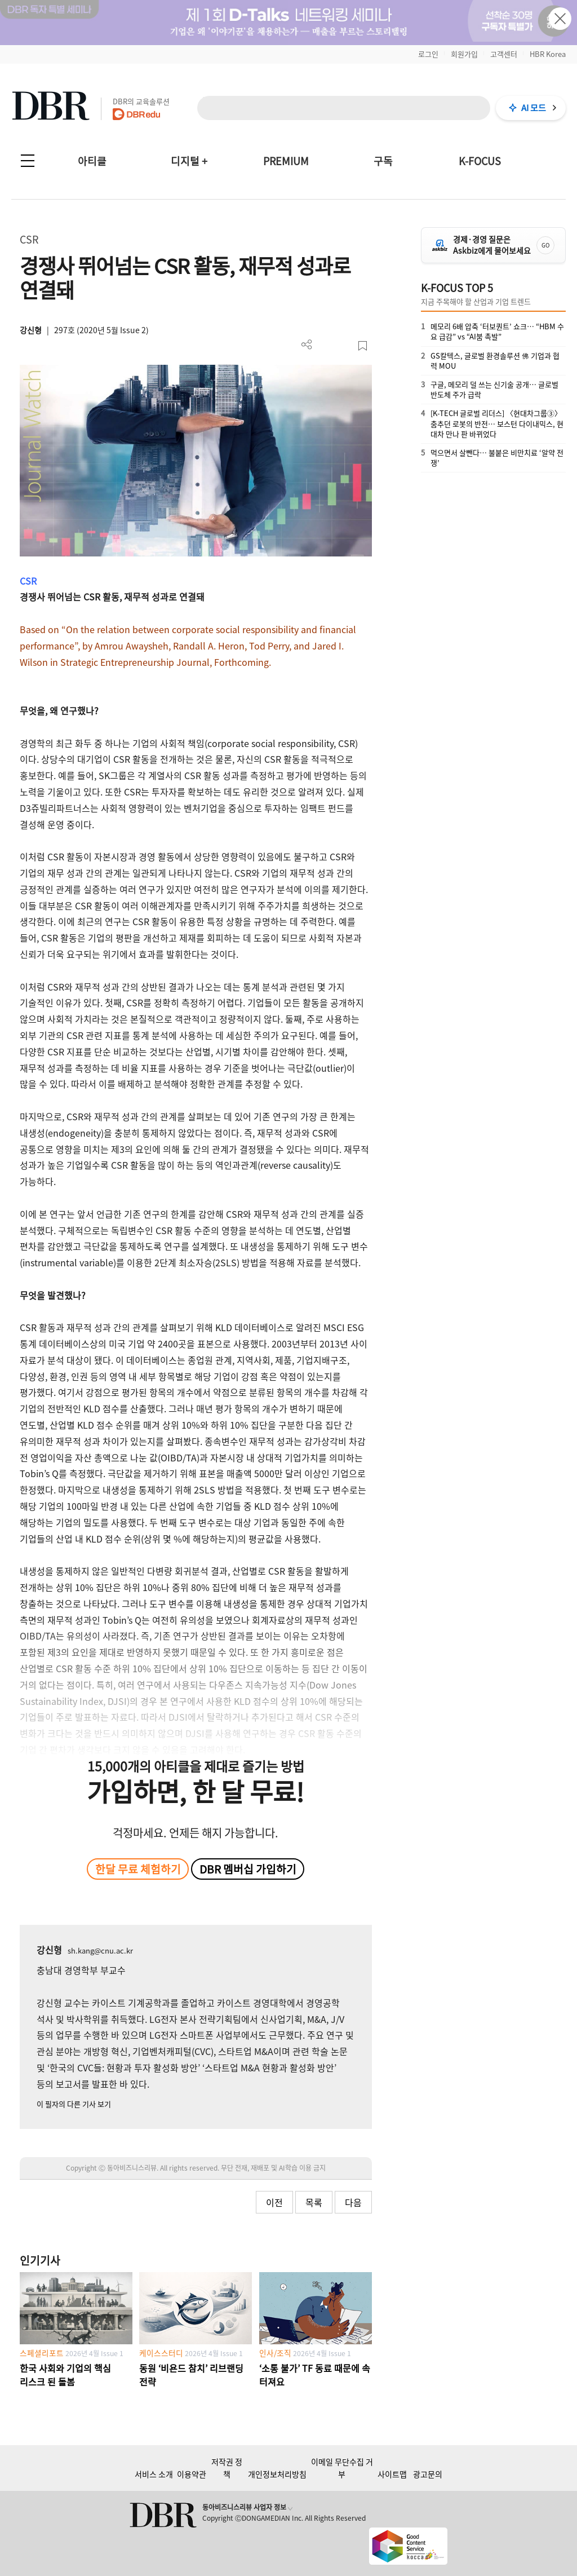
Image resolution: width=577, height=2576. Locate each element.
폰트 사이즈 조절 (344, 346)
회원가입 (464, 53)
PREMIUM (286, 161)
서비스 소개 (154, 2474)
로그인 (428, 53)
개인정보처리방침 (277, 2474)
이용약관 (191, 2474)
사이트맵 (392, 2474)
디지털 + (189, 161)
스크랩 (362, 346)
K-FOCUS (480, 161)
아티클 (92, 161)
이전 (274, 2202)
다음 (353, 2202)
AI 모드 (533, 107)
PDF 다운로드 (325, 346)
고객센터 (503, 53)
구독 (383, 161)
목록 (313, 2202)
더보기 (307, 344)
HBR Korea (548, 53)
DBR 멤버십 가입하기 (247, 1869)
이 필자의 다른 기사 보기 (74, 2103)
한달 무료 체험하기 (138, 1869)
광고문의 (427, 2474)
